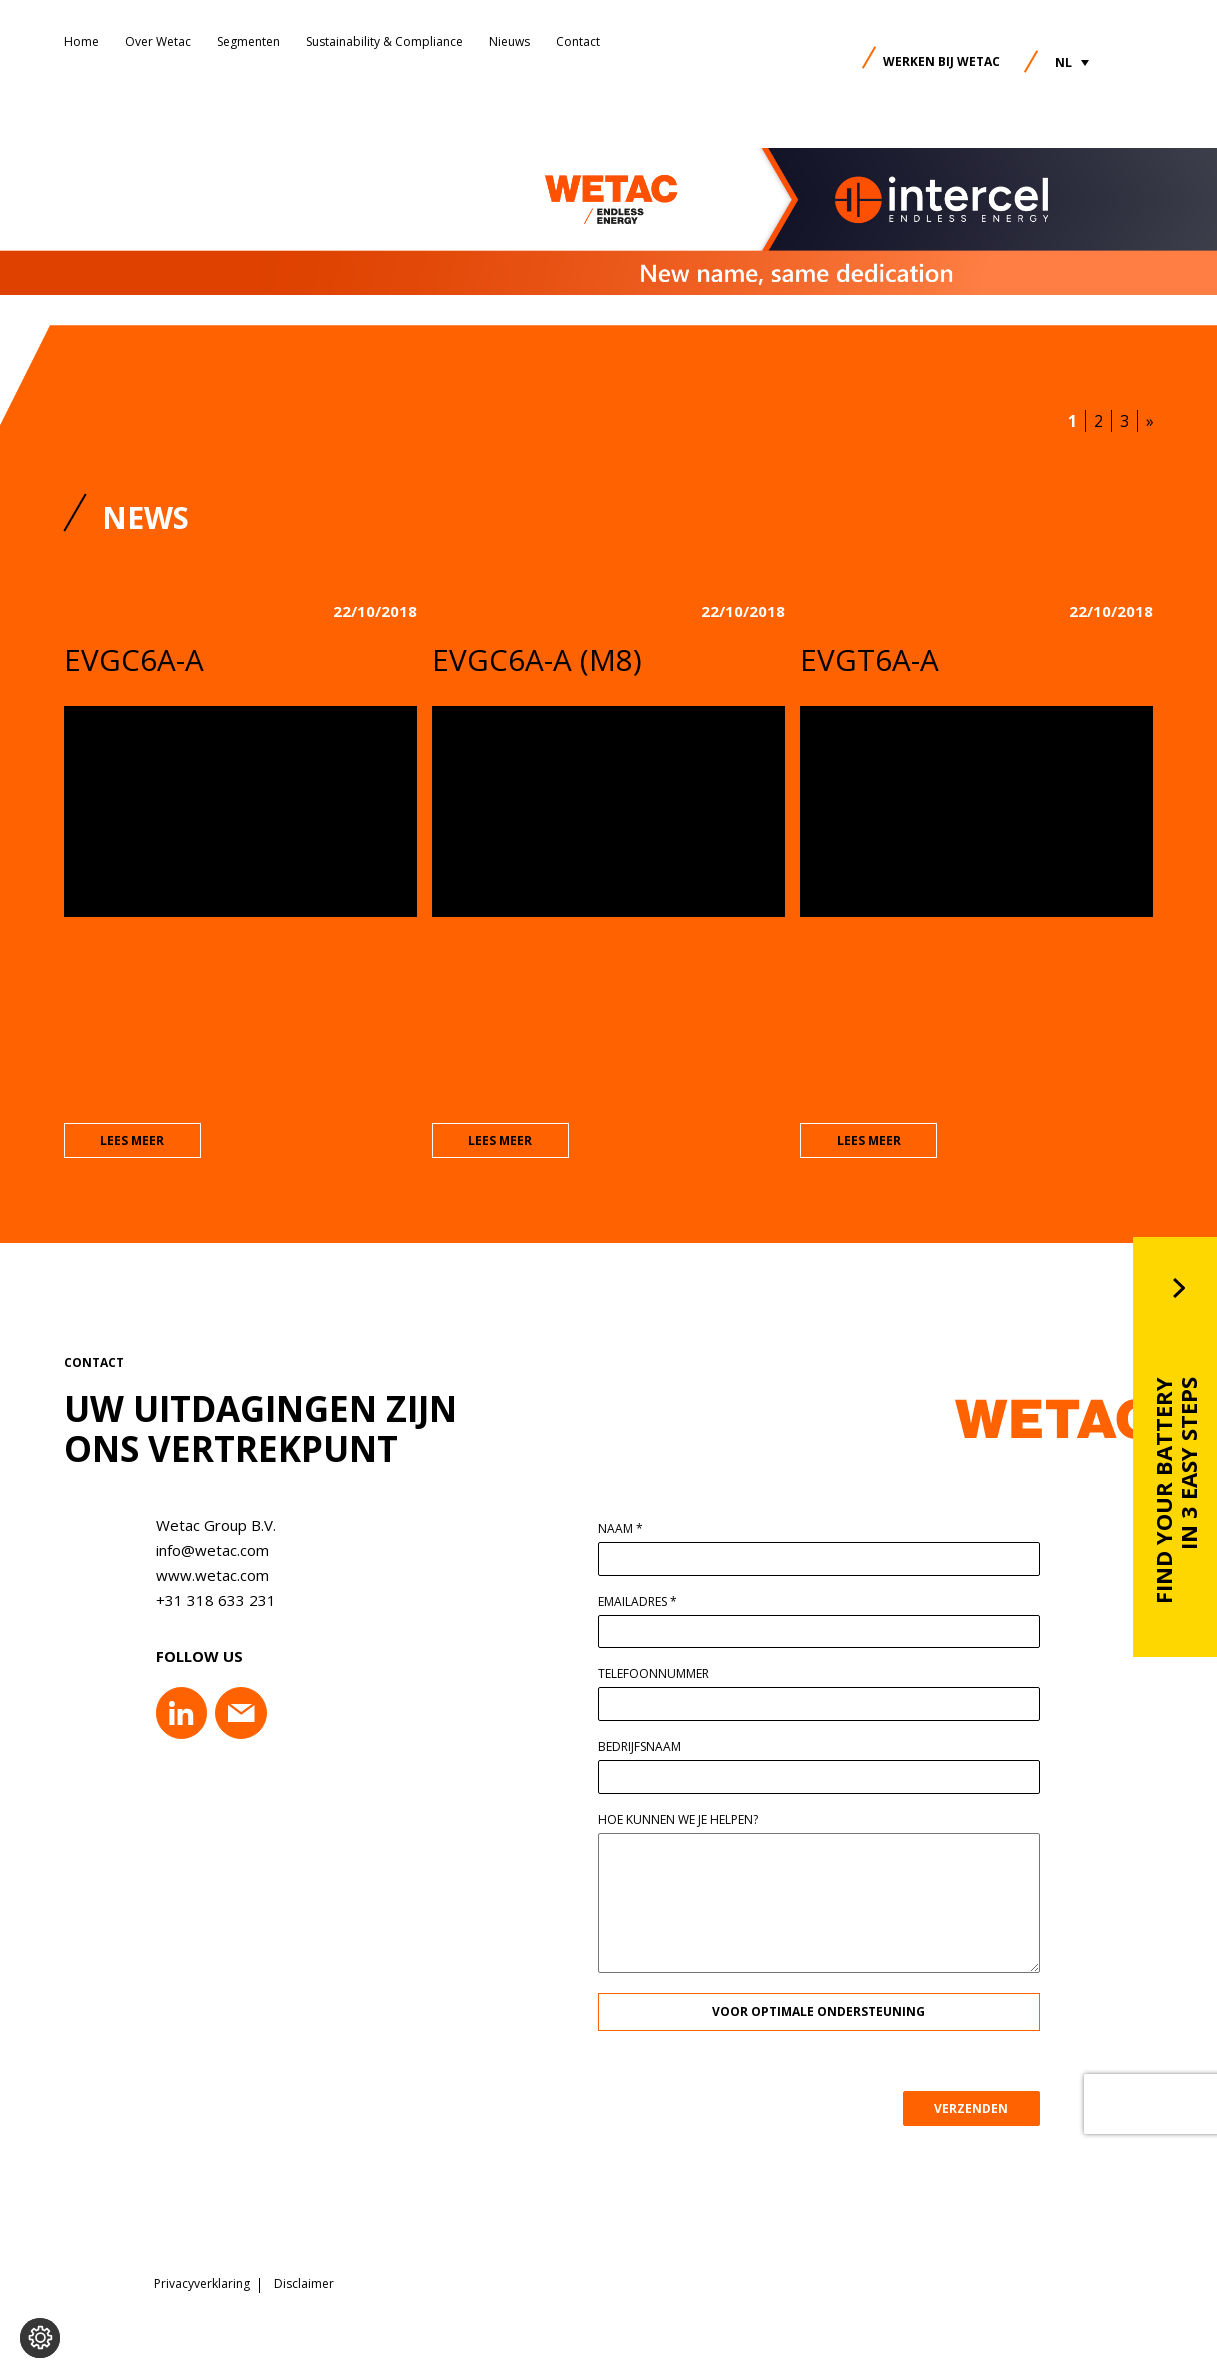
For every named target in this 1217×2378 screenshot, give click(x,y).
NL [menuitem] (1063, 62)
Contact (578, 41)
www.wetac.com (204, 1576)
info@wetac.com (204, 1551)
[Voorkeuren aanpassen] (40, 2338)
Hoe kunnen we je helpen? (685, 1820)
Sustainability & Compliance (384, 41)
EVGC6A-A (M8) (537, 659)
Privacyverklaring (202, 2283)
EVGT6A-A (869, 659)
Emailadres (644, 1603)
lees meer (132, 1141)
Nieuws (509, 41)
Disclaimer (304, 2283)
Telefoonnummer (660, 1675)
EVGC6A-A (134, 659)
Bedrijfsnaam (646, 1748)
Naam (627, 1530)
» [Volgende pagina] (1150, 421)
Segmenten (248, 41)
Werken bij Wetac (941, 61)
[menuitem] (1072, 62)
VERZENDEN (979, 2108)
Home (81, 41)
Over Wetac (158, 41)
